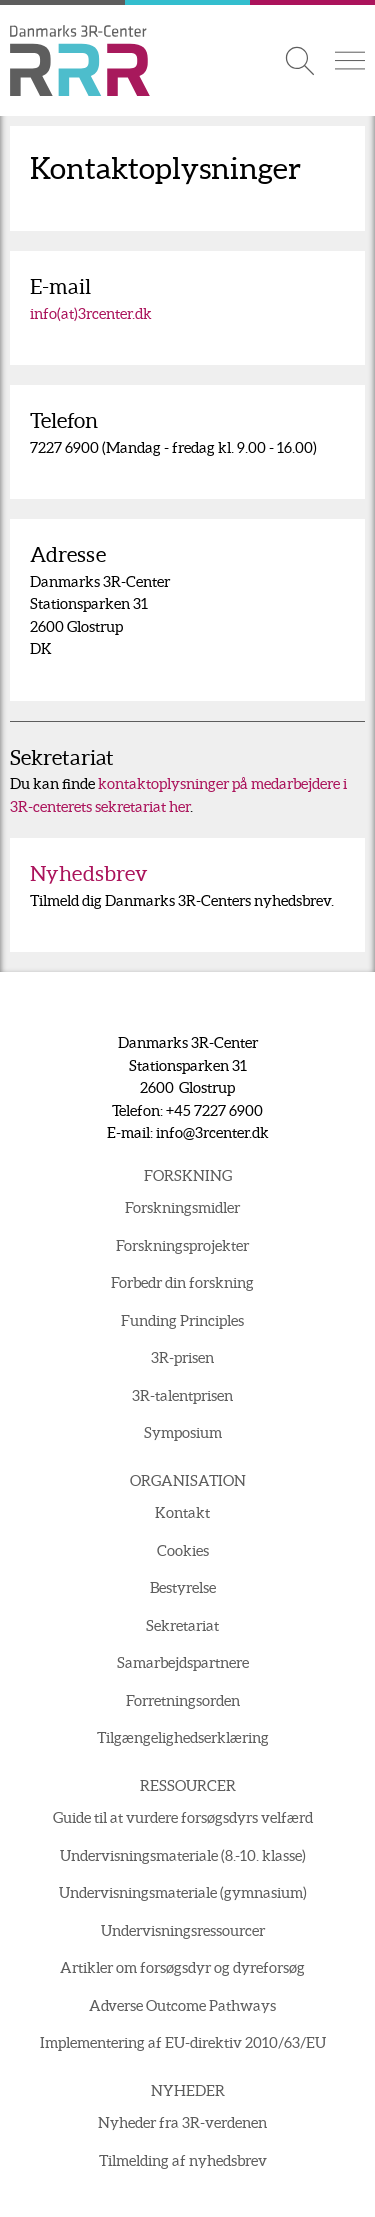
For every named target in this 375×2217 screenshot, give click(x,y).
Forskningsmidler (182, 1207)
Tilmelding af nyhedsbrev (183, 2160)
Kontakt (182, 1512)
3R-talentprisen (182, 1395)
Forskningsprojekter (182, 1245)
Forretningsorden (183, 1700)
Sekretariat (182, 1625)
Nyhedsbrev (89, 873)
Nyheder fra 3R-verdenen (182, 2122)
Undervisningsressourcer (183, 1930)
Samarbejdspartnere (183, 1662)
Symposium (183, 1432)
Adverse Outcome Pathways (182, 2005)
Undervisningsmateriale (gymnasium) (183, 1892)
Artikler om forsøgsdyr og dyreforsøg (182, 1967)
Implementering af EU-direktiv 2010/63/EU (183, 2042)
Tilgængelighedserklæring (183, 1737)
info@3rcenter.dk (212, 1132)
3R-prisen (182, 1357)
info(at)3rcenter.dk (91, 313)
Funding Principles (182, 1320)
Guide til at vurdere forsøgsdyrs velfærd (183, 1817)
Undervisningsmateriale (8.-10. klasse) (183, 1855)
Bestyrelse (183, 1587)
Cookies (183, 1550)
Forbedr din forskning (182, 1282)
